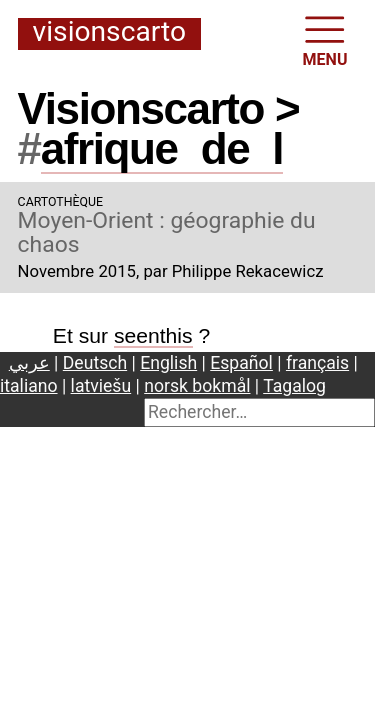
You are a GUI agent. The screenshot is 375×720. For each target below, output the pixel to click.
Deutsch (95, 363)
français (317, 363)
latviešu (101, 386)
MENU (325, 39)
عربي (29, 363)
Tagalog (294, 386)
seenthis (153, 335)
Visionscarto (109, 33)
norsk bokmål (197, 386)
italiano (29, 386)
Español (241, 363)
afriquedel (162, 148)
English (168, 363)
